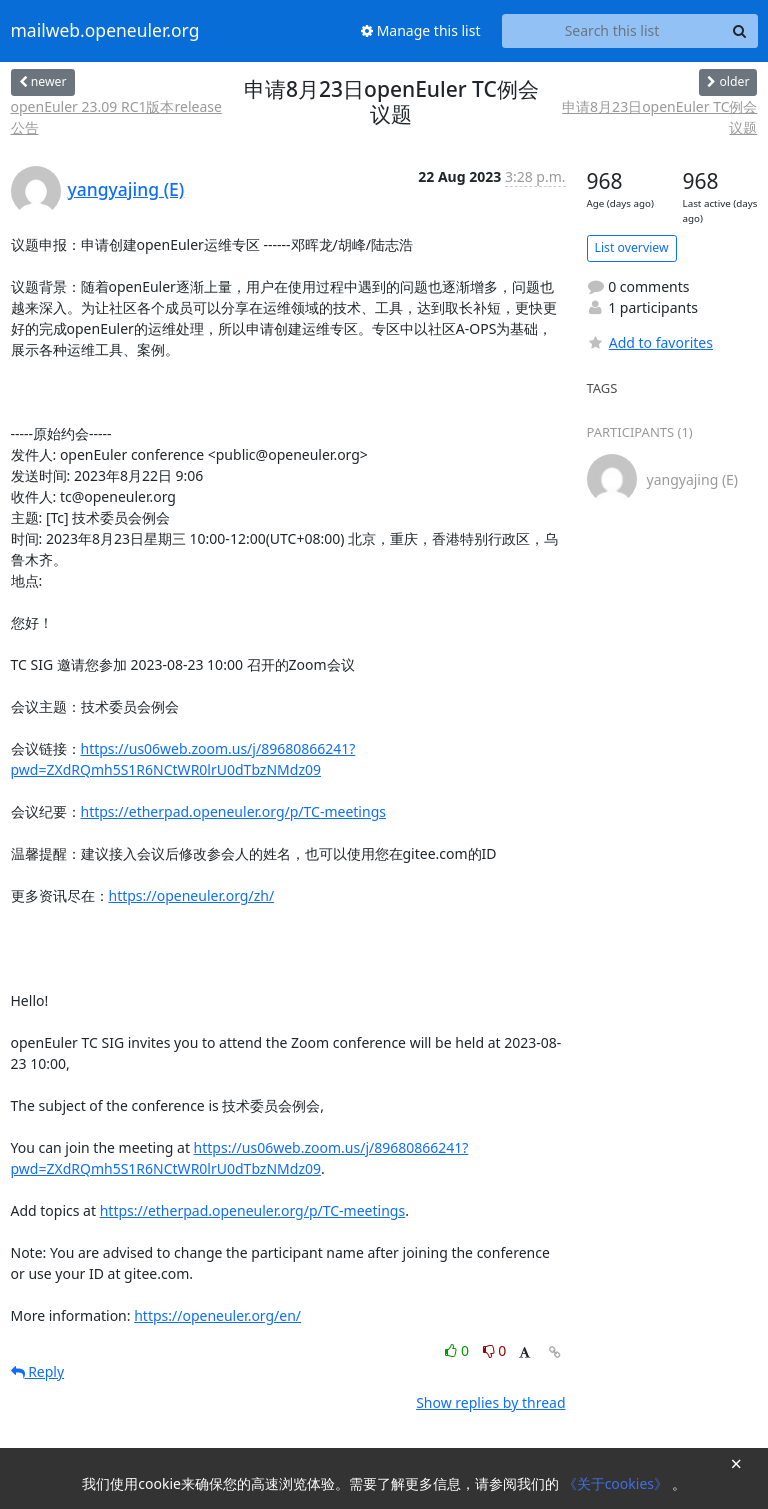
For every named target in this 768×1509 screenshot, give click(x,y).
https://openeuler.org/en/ (217, 1315)
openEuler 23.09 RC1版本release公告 (116, 117)
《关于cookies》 (617, 1483)
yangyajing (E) (126, 189)
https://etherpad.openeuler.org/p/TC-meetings (233, 811)
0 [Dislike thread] (495, 1350)
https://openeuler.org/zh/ (192, 895)
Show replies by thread (490, 1402)
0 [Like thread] (458, 1350)
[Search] (740, 31)
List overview (632, 247)
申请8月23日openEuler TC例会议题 (659, 117)
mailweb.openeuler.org (105, 31)
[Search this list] (612, 31)
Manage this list (421, 30)
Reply (38, 1371)
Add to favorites (650, 342)
